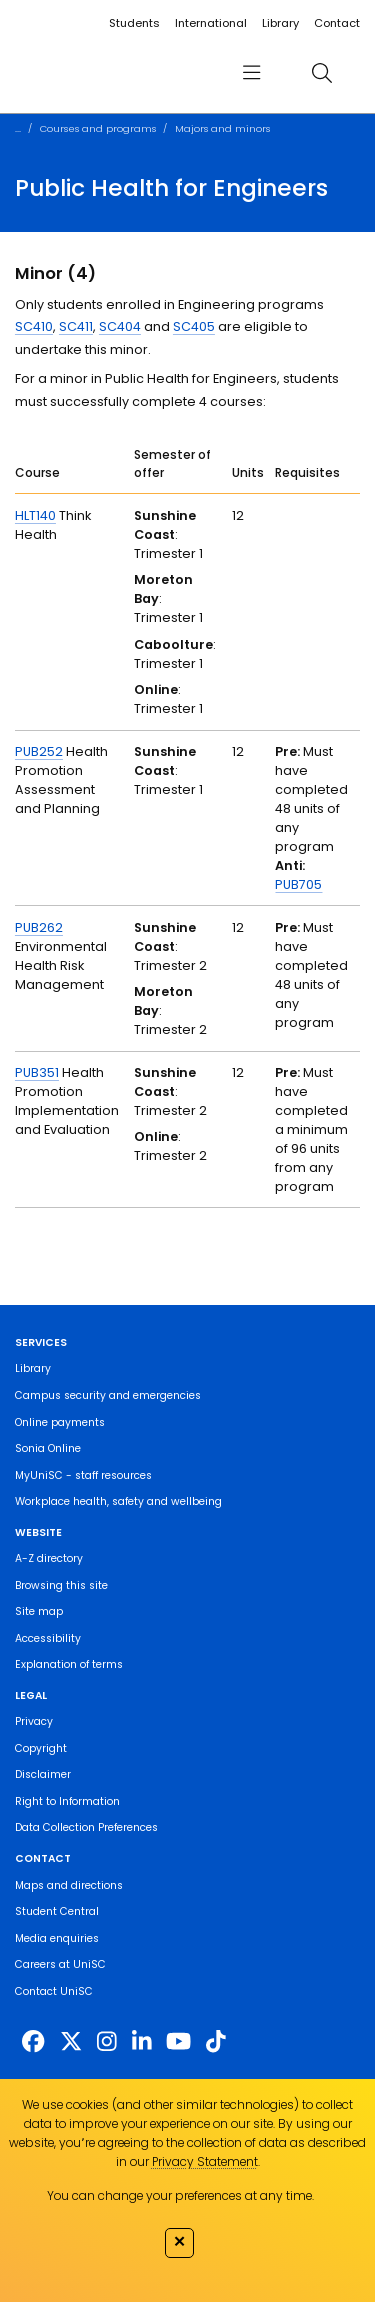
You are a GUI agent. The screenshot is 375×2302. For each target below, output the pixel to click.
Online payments (60, 1422)
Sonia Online (48, 1448)
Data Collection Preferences (86, 1827)
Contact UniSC (54, 1991)
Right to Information (67, 1801)
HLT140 (35, 515)
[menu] (251, 72)
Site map (39, 1611)
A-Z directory (49, 1558)
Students (134, 23)
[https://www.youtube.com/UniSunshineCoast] (178, 2041)
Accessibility (48, 1638)
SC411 (76, 326)
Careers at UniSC (60, 1964)
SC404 (120, 326)
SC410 (34, 326)
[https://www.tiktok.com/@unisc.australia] (216, 2041)
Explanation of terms (69, 1664)
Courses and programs (98, 128)
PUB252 (39, 751)
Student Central (57, 1911)
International (211, 23)
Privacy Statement (205, 2161)
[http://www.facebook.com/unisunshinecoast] (33, 2041)
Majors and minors (222, 128)
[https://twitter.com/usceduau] (71, 2041)
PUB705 (298, 884)
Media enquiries (57, 1938)
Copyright (41, 1748)
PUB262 (39, 927)
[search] (321, 72)
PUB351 (37, 1072)
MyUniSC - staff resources (83, 1475)
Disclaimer (43, 1774)
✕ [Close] (179, 2241)
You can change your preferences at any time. (180, 2195)
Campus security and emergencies (108, 1395)
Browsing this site (61, 1585)
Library (280, 23)
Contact (337, 23)
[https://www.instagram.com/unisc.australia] (107, 2041)
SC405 (194, 326)
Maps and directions (69, 1885)
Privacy (34, 1721)
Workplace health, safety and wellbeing (118, 1501)
